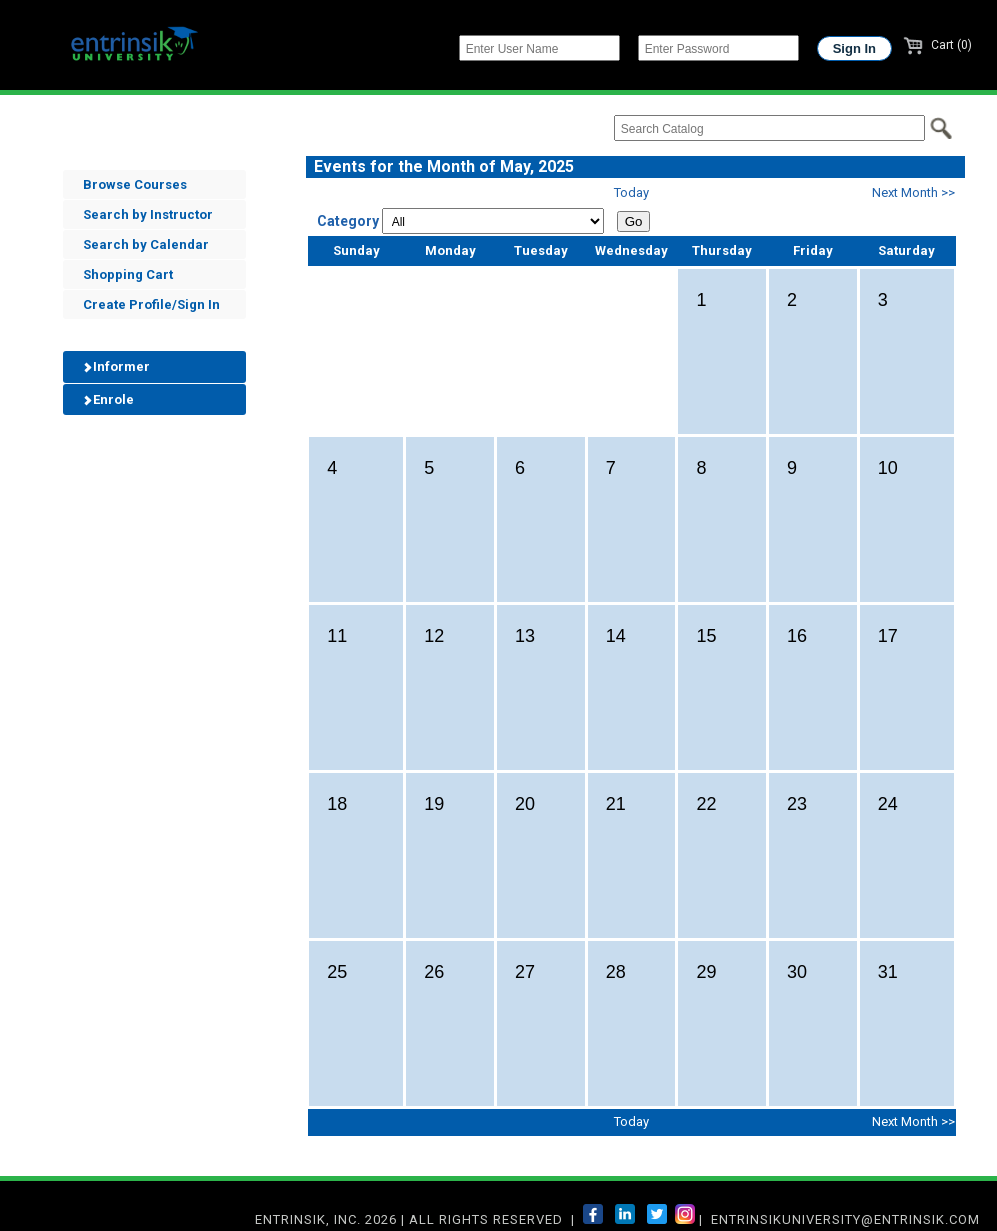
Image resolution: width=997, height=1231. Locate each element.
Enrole (107, 399)
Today (631, 192)
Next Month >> (913, 192)
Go (634, 221)
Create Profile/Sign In (151, 304)
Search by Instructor (148, 214)
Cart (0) (937, 45)
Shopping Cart (128, 274)
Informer (115, 366)
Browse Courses (135, 184)
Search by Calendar (146, 244)
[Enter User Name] (539, 48)
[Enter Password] (718, 48)
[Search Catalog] (769, 128)
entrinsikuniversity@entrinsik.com (845, 1219)
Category (348, 221)
